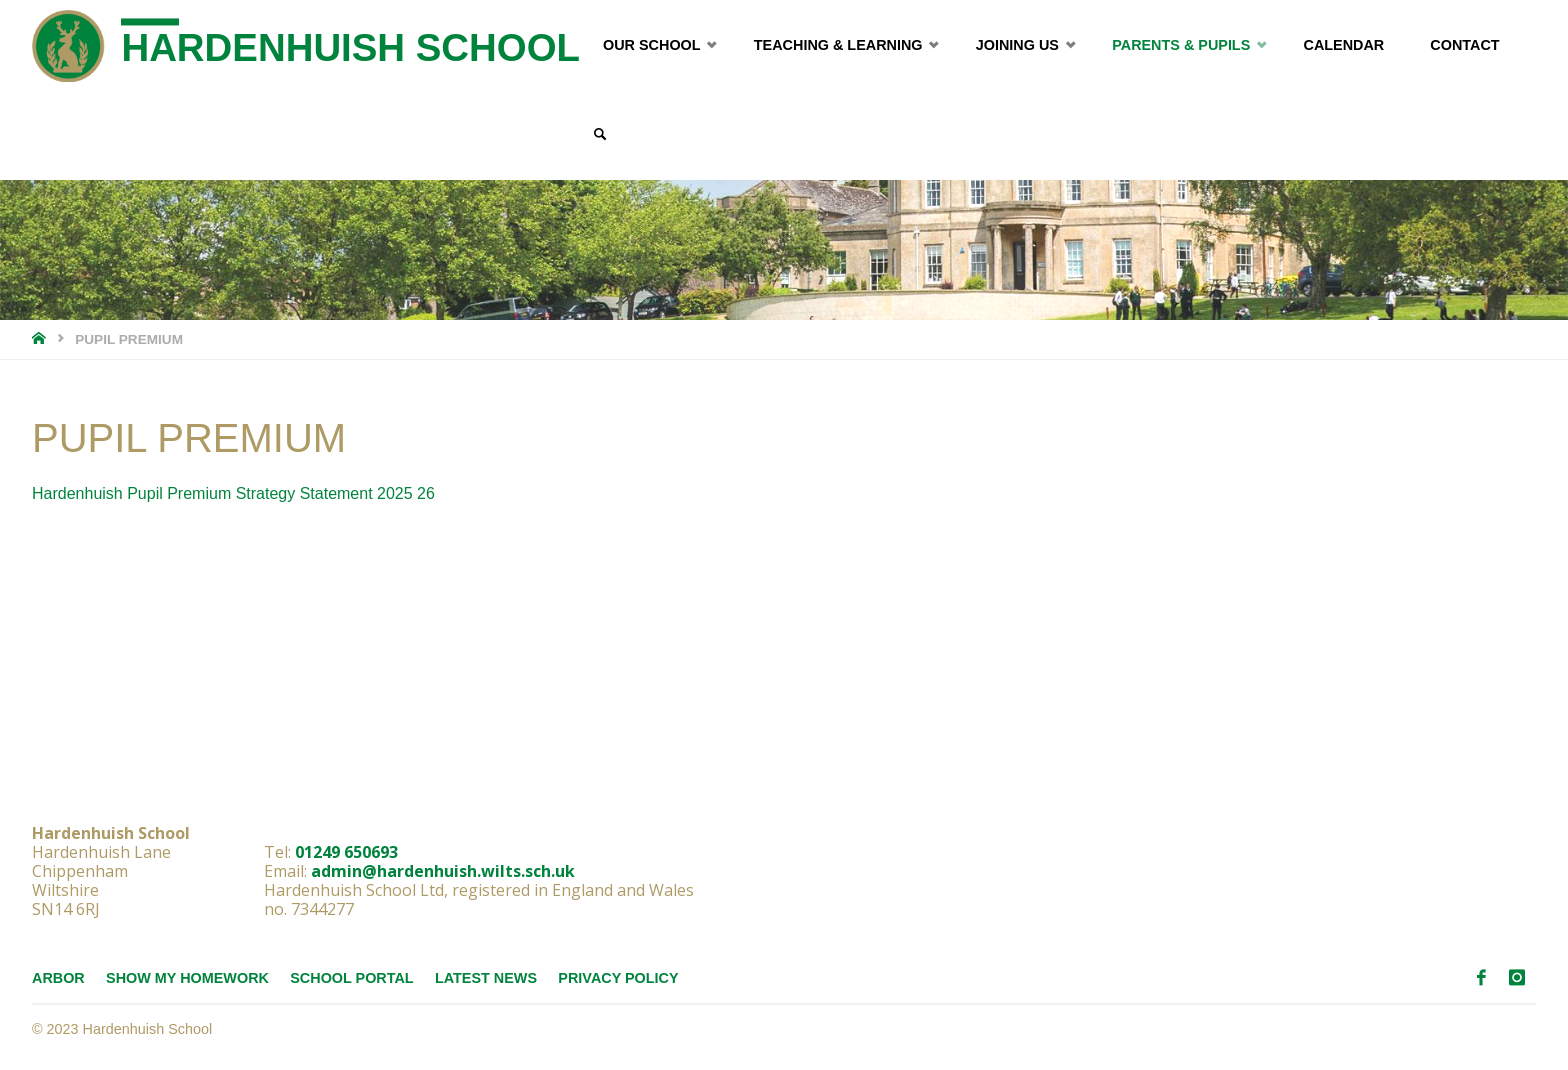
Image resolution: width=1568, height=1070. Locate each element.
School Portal (351, 978)
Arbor (58, 978)
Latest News (486, 978)
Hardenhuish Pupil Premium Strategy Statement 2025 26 (233, 493)
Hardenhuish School (350, 47)
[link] (599, 135)
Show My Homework (187, 978)
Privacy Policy (618, 978)
